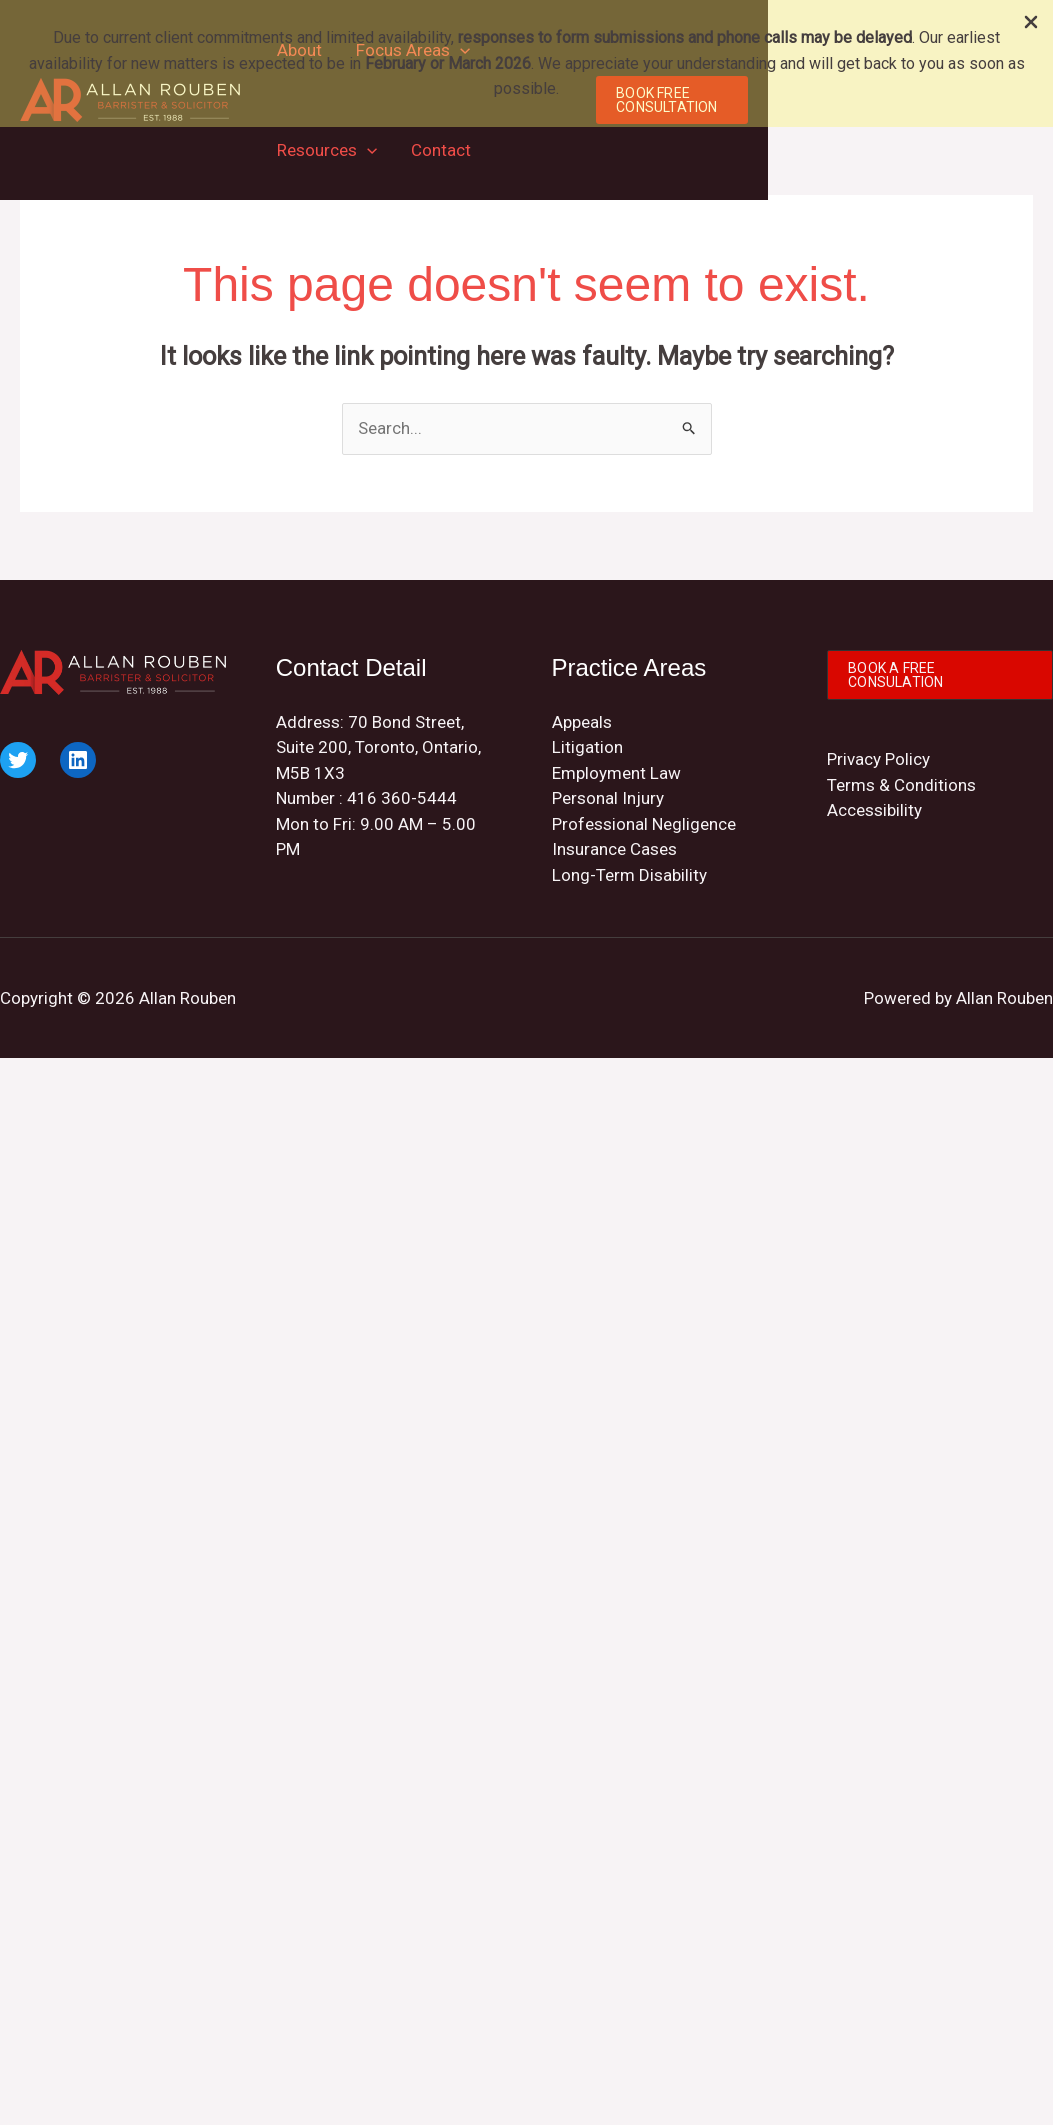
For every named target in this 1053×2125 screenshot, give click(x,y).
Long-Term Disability (629, 875)
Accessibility (874, 810)
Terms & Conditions (901, 785)
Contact (441, 150)
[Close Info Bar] (1031, 23)
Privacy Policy (878, 759)
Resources (327, 150)
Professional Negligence (644, 824)
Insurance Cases (614, 849)
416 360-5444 (402, 798)
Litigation (587, 747)
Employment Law (616, 773)
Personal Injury (608, 798)
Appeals (582, 722)
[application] (367, 150)
